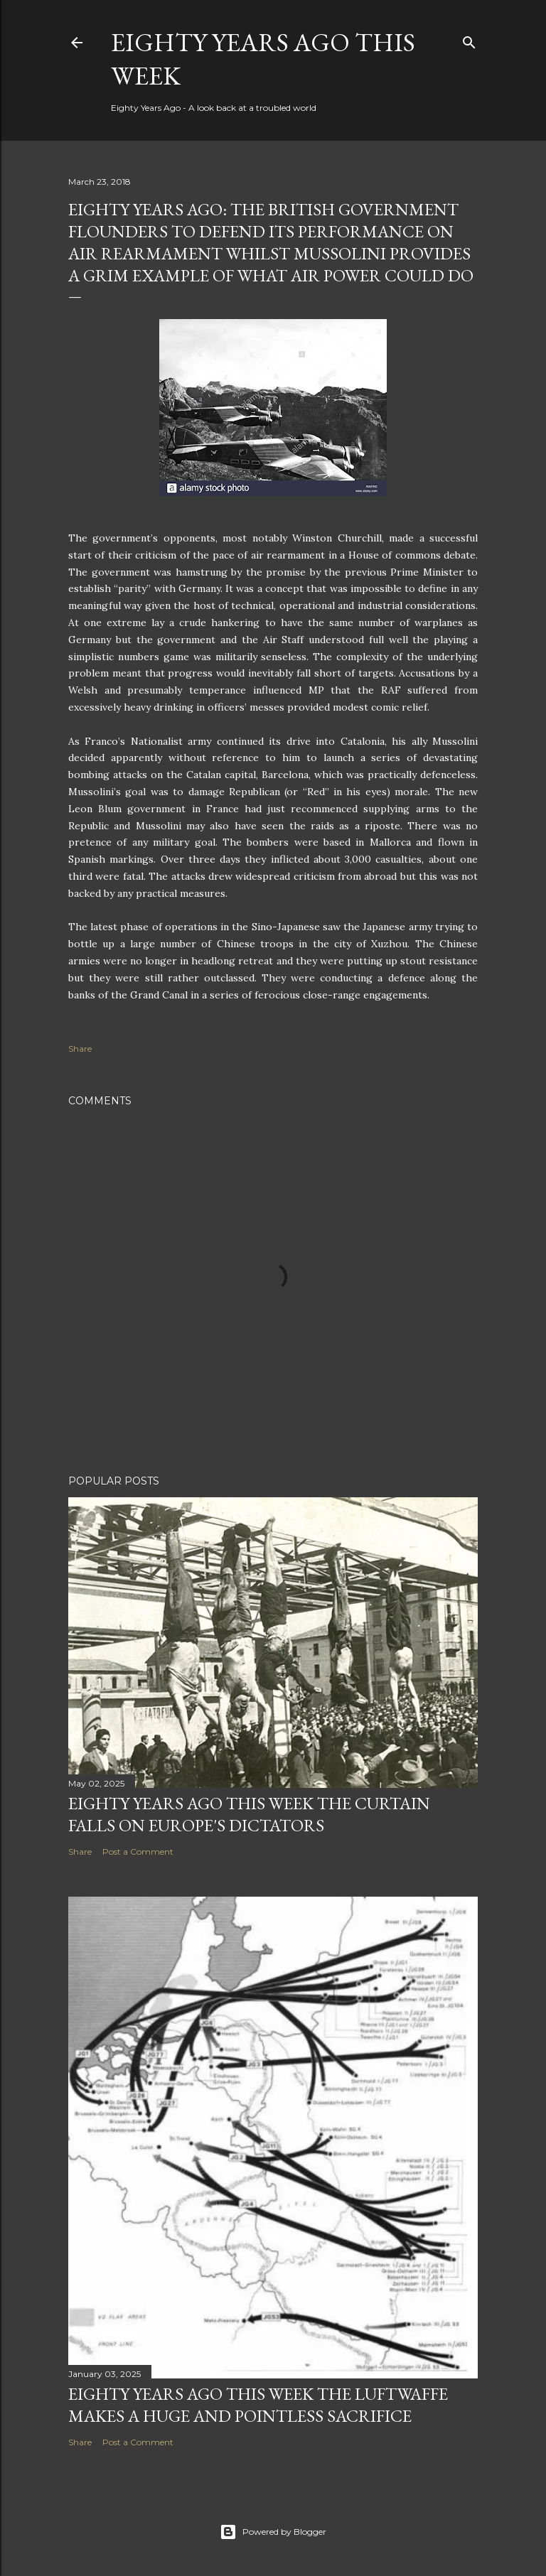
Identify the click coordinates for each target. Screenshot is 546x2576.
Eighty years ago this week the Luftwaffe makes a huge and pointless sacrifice (258, 2405)
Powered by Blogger (273, 2531)
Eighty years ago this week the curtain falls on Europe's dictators (249, 1814)
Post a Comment (137, 1851)
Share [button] (80, 1048)
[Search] (469, 39)
